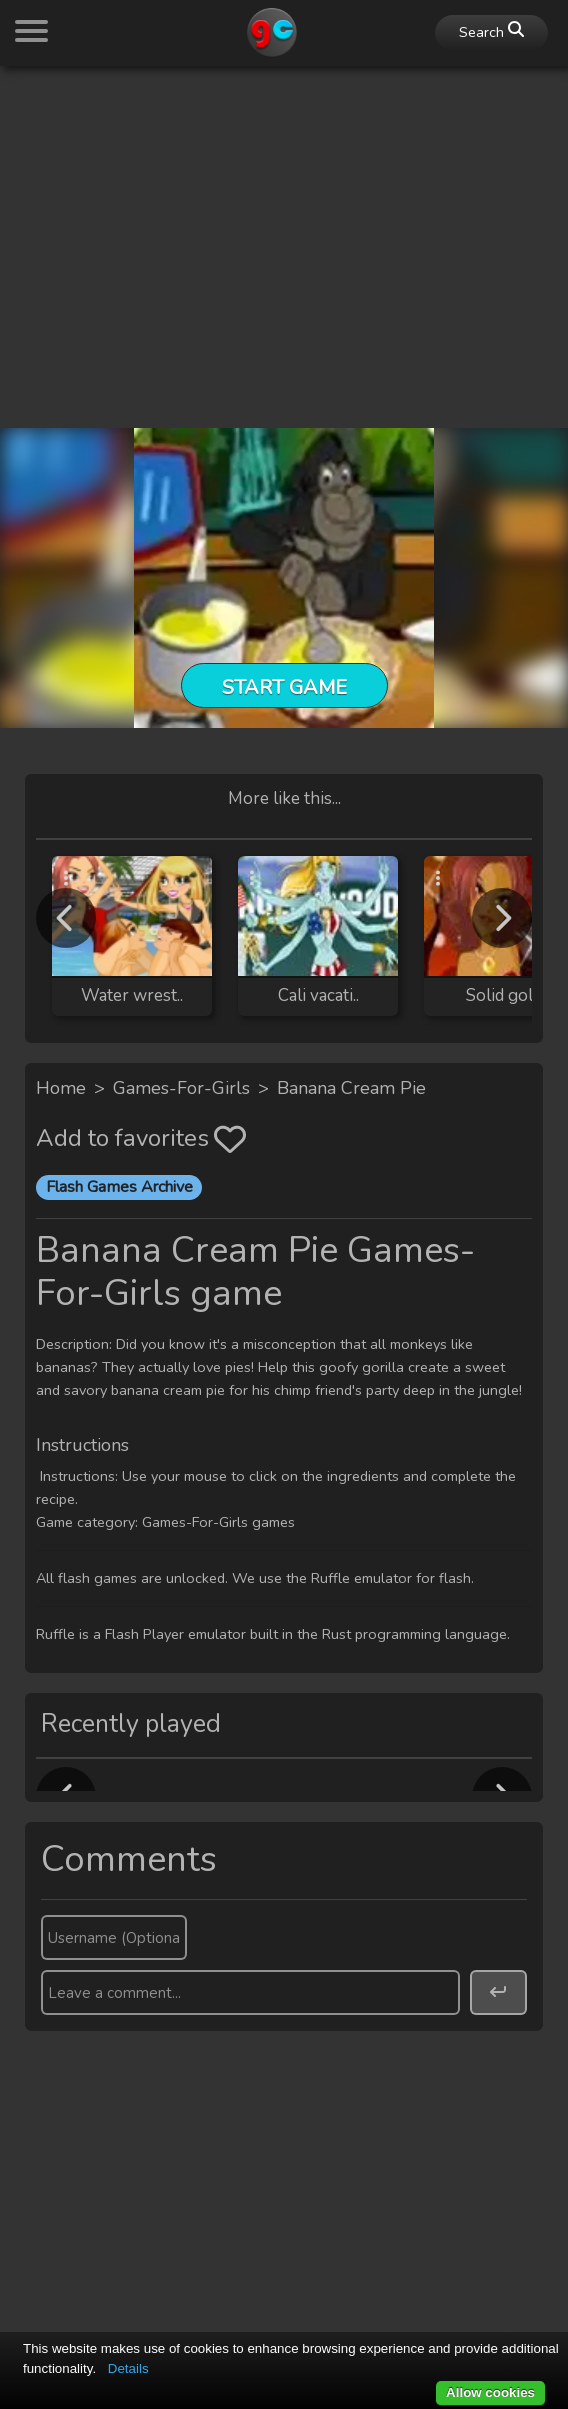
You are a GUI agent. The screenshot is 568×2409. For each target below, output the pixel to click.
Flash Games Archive (119, 1187)
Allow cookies (490, 2392)
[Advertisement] (284, 222)
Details (128, 2368)
